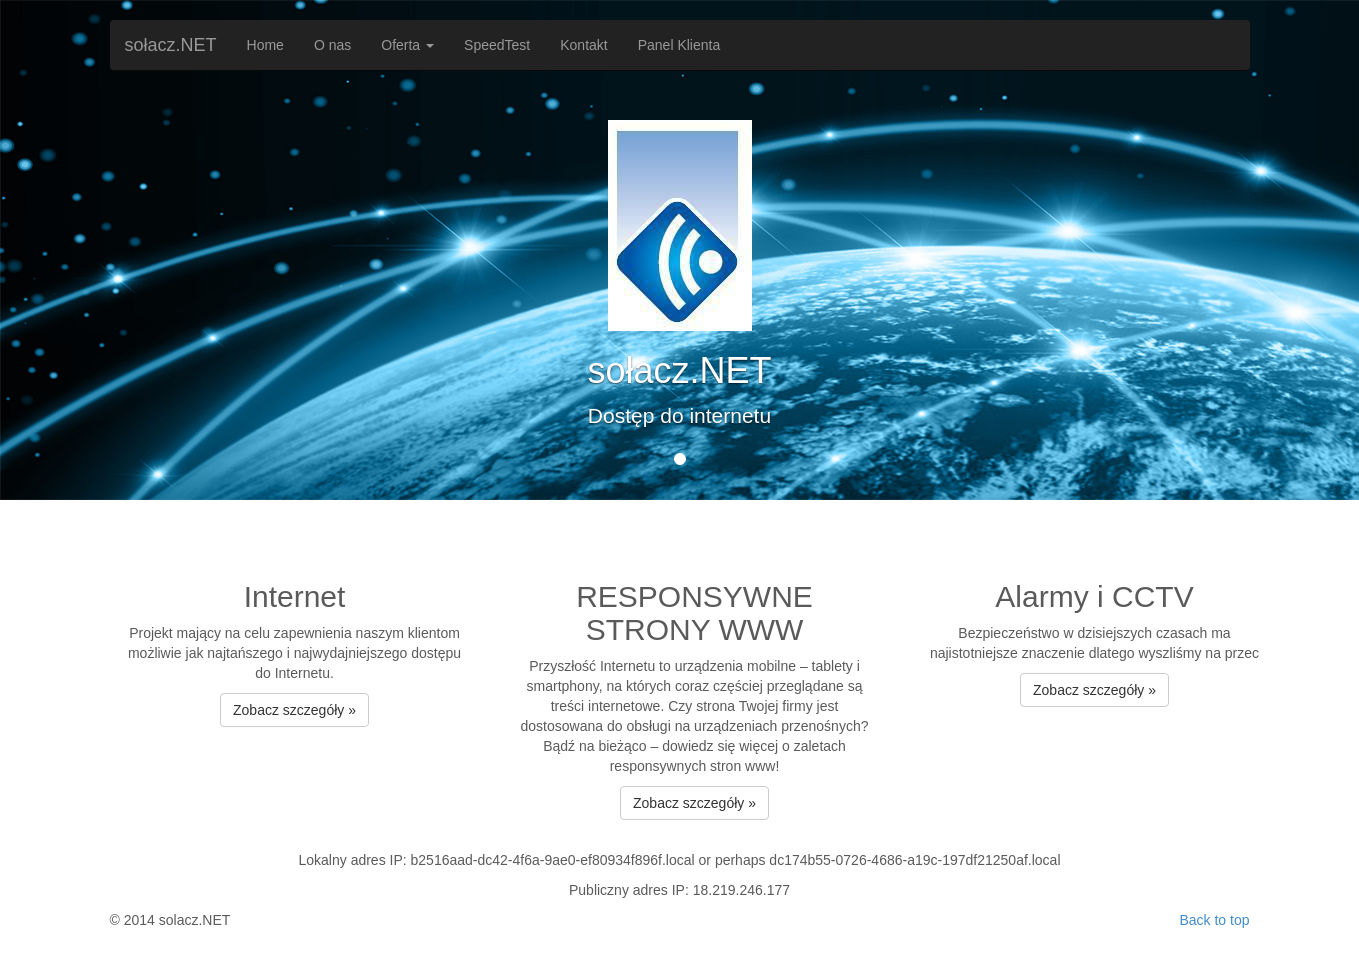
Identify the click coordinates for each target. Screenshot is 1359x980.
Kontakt (583, 45)
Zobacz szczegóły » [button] (294, 710)
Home (265, 45)
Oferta (407, 45)
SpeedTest (497, 45)
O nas (332, 45)
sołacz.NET (171, 45)
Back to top (1214, 920)
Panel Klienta (679, 45)
